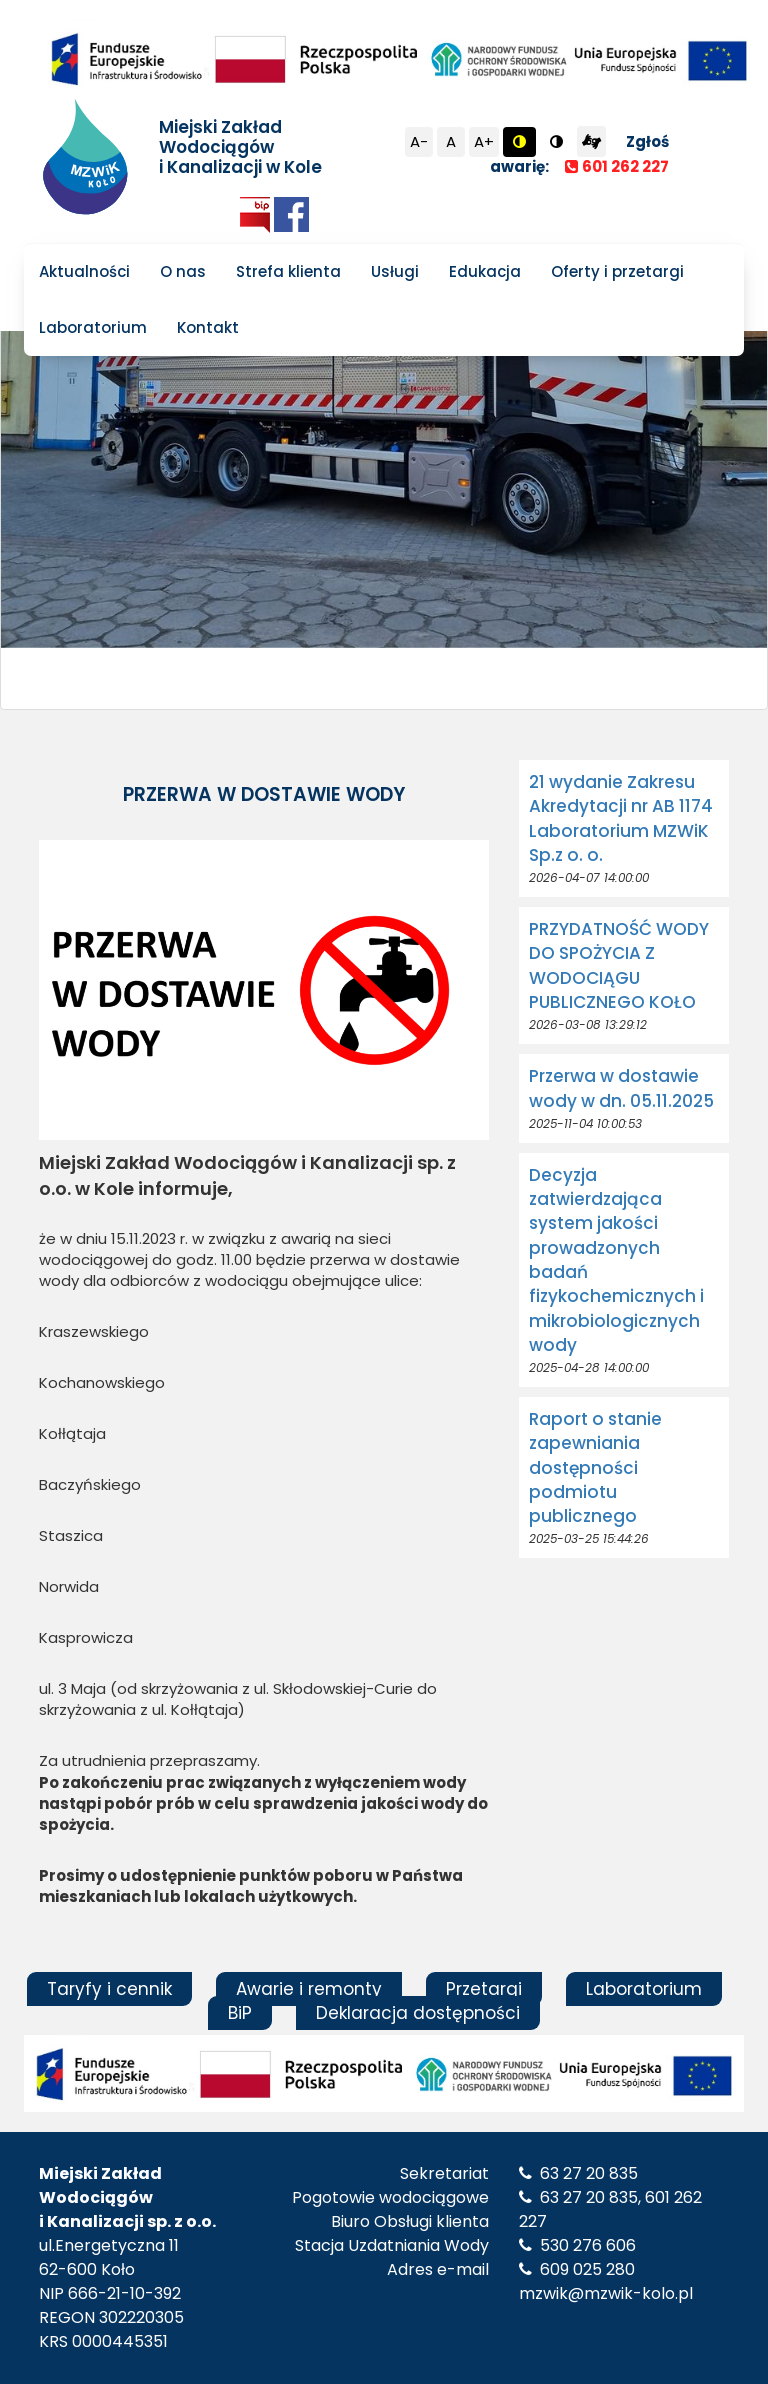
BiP (240, 2013)
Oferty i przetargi (617, 271)
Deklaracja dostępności (418, 2013)
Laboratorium (93, 327)
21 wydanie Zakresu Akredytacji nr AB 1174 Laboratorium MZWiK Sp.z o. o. (621, 818)
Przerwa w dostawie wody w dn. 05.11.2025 (621, 1088)
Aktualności (84, 271)
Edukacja (485, 271)
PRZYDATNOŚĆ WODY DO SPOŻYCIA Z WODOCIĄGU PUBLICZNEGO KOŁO (619, 965)
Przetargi (484, 1989)
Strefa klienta (288, 271)
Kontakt (208, 327)
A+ (484, 141)
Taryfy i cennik (109, 1989)
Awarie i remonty (309, 1989)
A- (419, 141)
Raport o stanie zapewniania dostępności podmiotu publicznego (595, 1467)
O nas (183, 271)
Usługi (395, 271)
